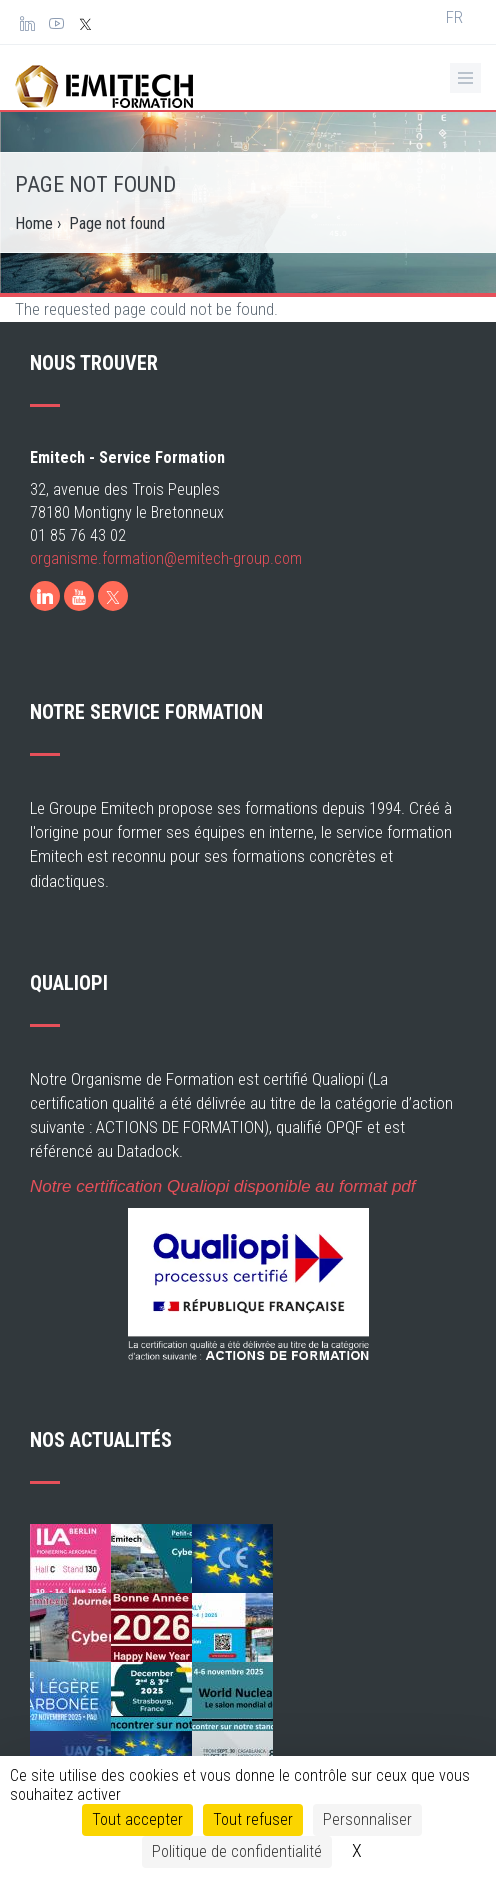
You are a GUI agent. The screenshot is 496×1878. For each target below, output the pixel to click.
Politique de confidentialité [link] (237, 1851)
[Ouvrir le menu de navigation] (465, 78)
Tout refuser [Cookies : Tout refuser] (253, 1819)
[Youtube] (79, 640)
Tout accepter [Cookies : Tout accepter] (137, 1819)
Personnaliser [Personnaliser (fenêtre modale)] (367, 1819)
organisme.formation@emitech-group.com (166, 602)
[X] (113, 640)
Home (34, 223)
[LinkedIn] (45, 640)
